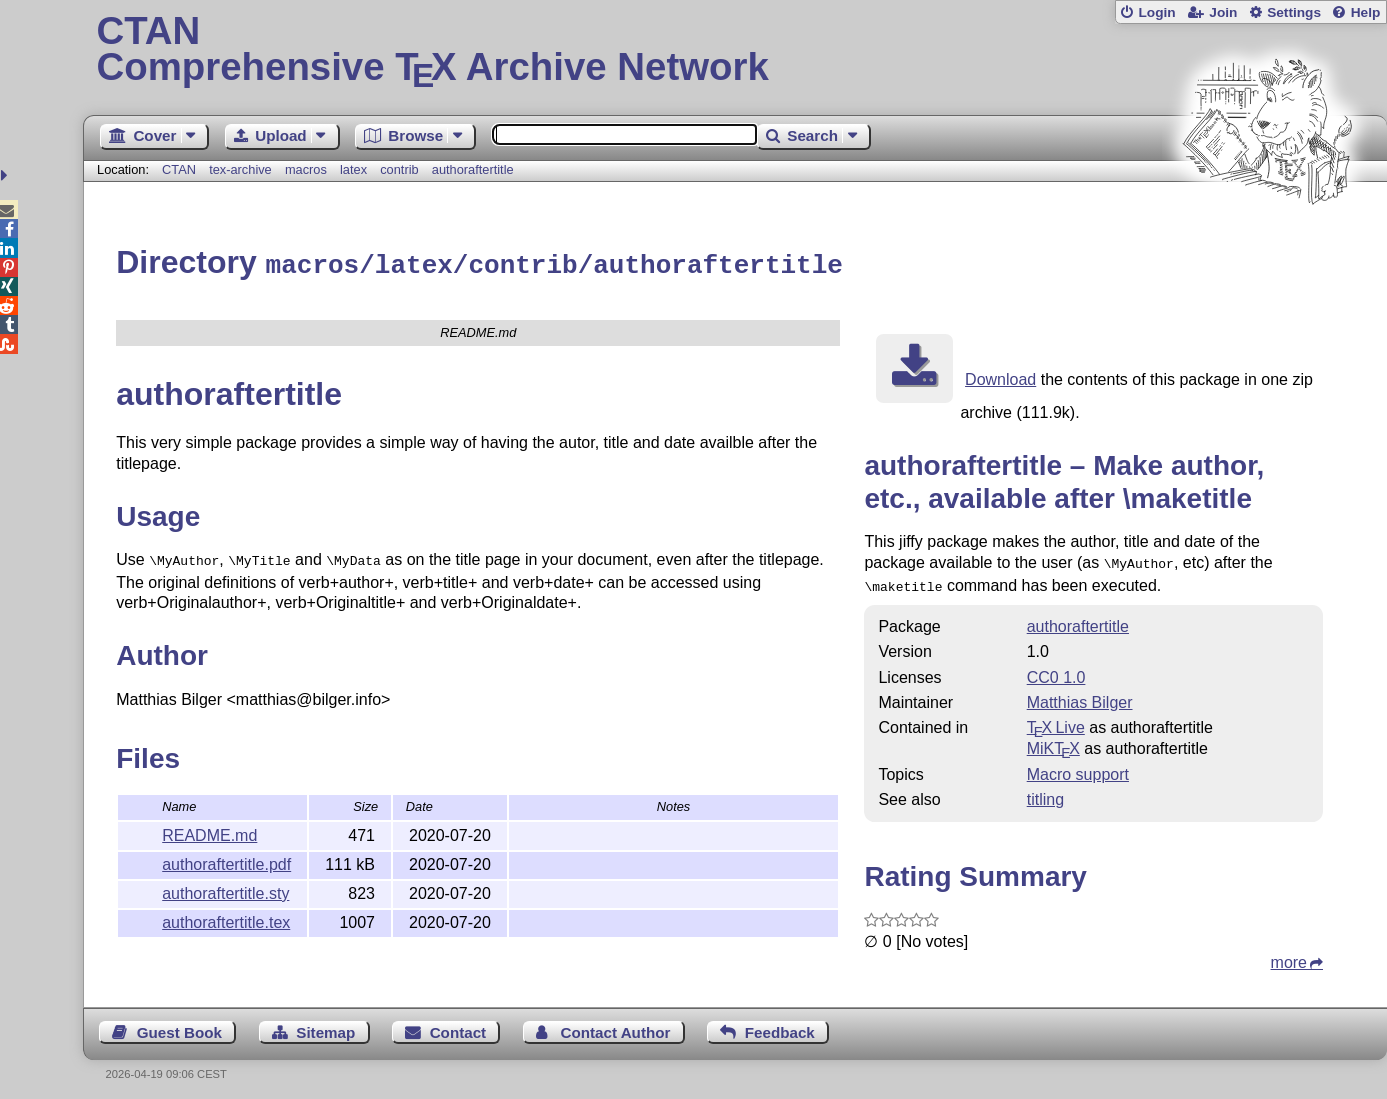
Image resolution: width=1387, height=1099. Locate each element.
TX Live (1056, 720)
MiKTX (1053, 741)
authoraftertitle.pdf (226, 859)
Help (1366, 12)
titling (1045, 792)
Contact (458, 1025)
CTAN (179, 169)
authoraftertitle (473, 169)
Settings (1294, 12)
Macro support (1078, 767)
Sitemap (325, 1025)
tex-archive (240, 169)
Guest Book (179, 1025)
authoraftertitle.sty (225, 888)
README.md (209, 830)
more (1289, 955)
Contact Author (615, 1025)
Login (1156, 12)
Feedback (780, 1025)
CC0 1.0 (1056, 670)
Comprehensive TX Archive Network (735, 50)
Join (1223, 12)
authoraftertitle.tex (226, 917)
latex (353, 169)
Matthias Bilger (1080, 695)
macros (306, 169)
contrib (399, 169)
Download (1000, 376)
